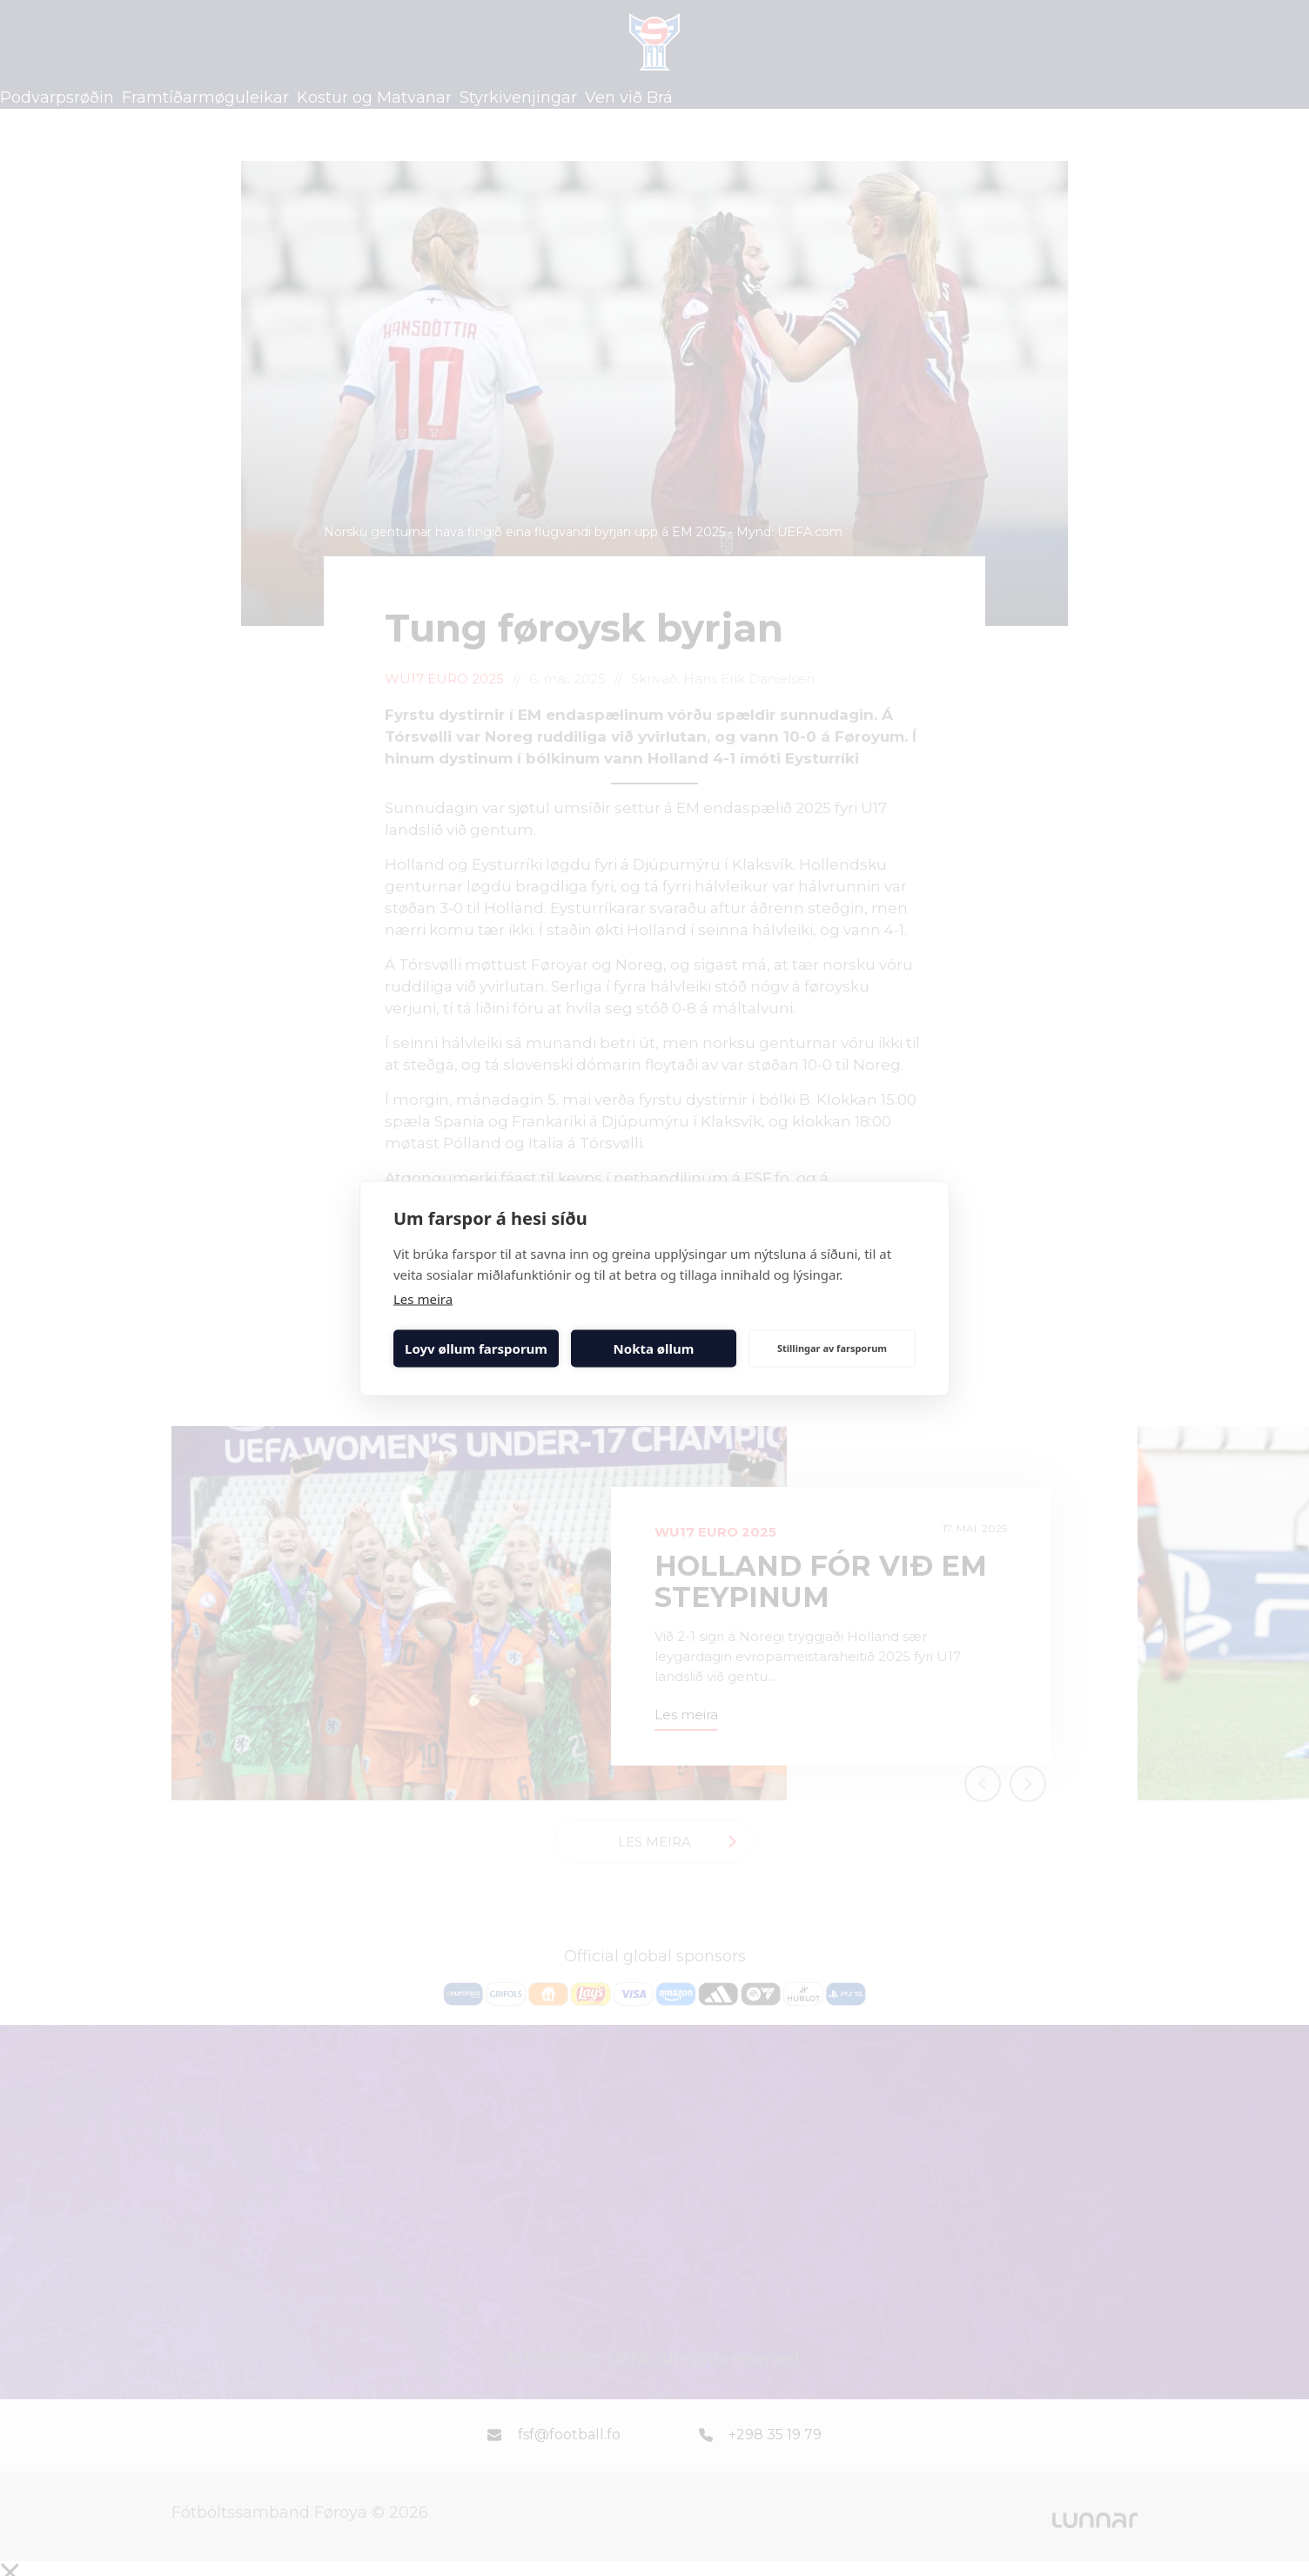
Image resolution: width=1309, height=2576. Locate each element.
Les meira (423, 1298)
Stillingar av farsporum (832, 1348)
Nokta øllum (654, 1348)
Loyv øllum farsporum (476, 1348)
